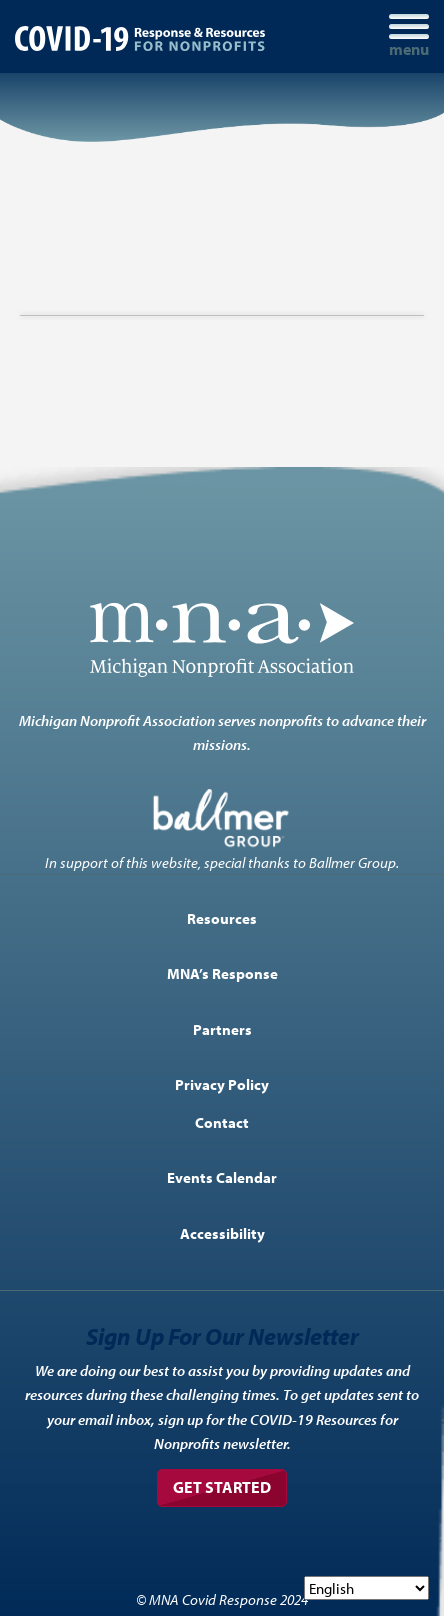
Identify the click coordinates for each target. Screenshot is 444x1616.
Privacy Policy (222, 1084)
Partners (222, 1029)
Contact (222, 1122)
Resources (222, 918)
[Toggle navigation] (409, 36)
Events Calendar (222, 1177)
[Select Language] (366, 1588)
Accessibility (222, 1233)
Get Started (222, 1487)
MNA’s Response (222, 973)
